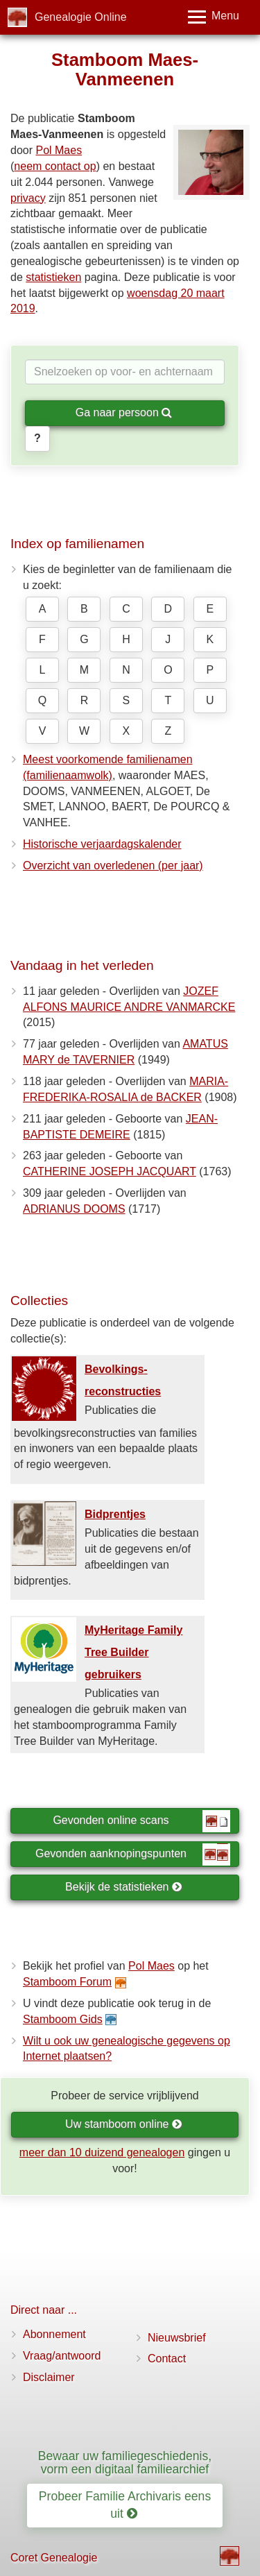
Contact (167, 2358)
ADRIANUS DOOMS (74, 1209)
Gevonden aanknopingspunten (132, 1854)
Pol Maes (58, 150)
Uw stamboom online (123, 2124)
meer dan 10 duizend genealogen (101, 2152)
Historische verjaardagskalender (102, 844)
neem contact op (55, 166)
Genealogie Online (81, 17)
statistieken (53, 277)
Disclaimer (49, 2377)
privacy (28, 198)
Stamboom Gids (63, 2019)
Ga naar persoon (124, 412)
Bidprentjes (115, 1514)
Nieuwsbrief (177, 2338)
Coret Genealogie (53, 2558)
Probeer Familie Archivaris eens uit (125, 2504)
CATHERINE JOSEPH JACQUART (109, 1171)
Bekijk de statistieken (123, 1887)
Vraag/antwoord (62, 2356)
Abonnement (54, 2334)
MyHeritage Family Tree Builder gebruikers (133, 1652)
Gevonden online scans (141, 1821)
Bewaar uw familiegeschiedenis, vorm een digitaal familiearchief (124, 2462)
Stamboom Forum (67, 1982)
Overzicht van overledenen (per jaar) (113, 865)
